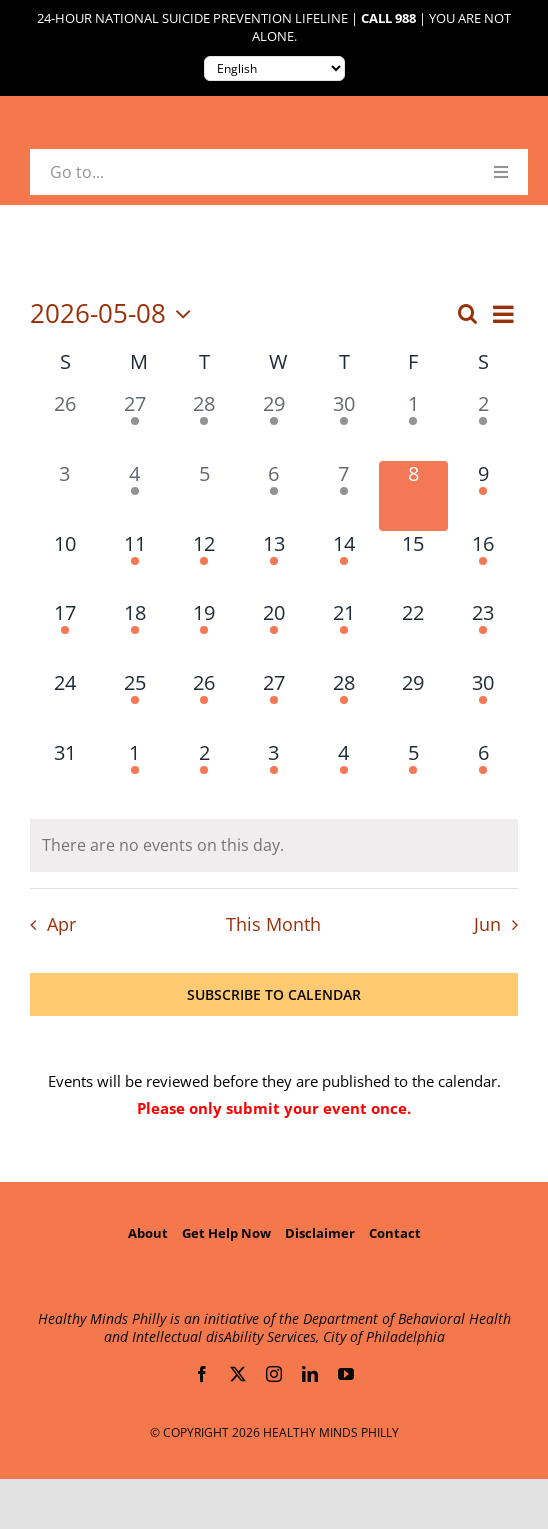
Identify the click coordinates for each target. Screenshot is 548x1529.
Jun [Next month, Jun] (487, 924)
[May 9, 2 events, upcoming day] (483, 496)
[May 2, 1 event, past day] (483, 426)
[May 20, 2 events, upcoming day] (274, 635)
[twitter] (238, 1374)
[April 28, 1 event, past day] (204, 426)
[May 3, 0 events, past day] (65, 496)
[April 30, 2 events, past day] (344, 426)
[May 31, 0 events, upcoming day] (65, 775)
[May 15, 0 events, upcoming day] (414, 566)
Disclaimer (320, 1233)
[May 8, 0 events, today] (414, 496)
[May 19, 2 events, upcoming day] (204, 635)
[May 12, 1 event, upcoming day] (204, 566)
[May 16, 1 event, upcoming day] (483, 566)
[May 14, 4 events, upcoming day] (344, 566)
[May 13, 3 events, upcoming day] (274, 566)
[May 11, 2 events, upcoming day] (135, 566)
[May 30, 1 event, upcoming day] (483, 705)
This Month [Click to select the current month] (273, 924)
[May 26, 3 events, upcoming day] (204, 705)
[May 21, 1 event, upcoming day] (344, 635)
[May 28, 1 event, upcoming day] (344, 705)
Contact (395, 1233)
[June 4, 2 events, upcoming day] (344, 775)
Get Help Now (226, 1233)
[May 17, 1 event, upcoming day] (65, 635)
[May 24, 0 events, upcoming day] (65, 705)
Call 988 (388, 18)
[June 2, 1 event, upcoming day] (204, 775)
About (148, 1233)
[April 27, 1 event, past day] (135, 426)
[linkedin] (310, 1374)
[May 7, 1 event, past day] (344, 496)
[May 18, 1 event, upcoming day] (135, 635)
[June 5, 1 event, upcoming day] (414, 775)
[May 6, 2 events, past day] (274, 496)
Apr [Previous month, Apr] (61, 924)
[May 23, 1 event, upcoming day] (483, 635)
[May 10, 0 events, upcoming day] (65, 566)
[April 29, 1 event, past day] (274, 426)
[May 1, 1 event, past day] (414, 426)
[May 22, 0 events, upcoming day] (414, 635)
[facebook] (202, 1374)
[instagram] (274, 1374)
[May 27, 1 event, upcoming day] (274, 705)
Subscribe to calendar (274, 994)
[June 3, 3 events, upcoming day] (274, 775)
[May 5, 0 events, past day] (204, 496)
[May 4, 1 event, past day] (135, 496)
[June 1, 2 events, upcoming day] (135, 775)
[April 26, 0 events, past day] (65, 426)
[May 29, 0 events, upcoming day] (414, 705)
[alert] (274, 845)
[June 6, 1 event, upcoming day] (483, 775)
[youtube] (346, 1374)
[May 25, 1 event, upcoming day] (135, 705)
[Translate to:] (274, 68)
